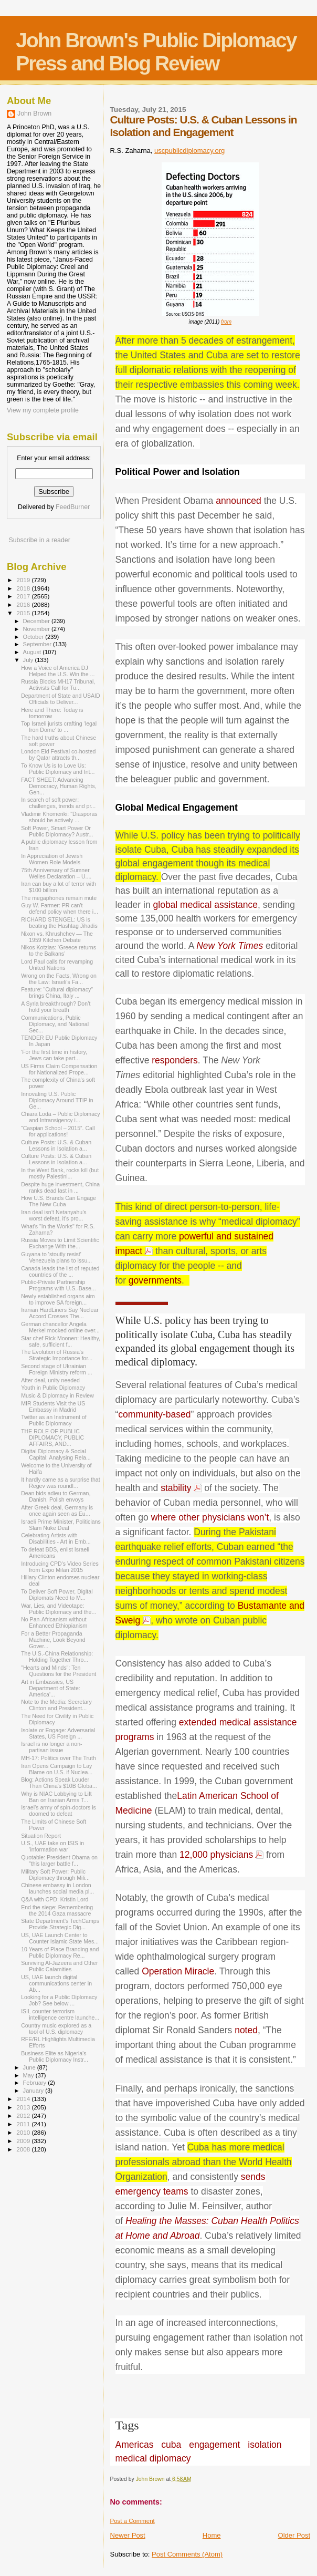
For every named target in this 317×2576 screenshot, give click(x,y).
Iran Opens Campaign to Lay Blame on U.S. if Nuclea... (56, 1769)
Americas (134, 2444)
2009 (23, 2140)
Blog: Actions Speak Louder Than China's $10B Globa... (59, 1782)
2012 (23, 2115)
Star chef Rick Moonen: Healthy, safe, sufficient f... (60, 1341)
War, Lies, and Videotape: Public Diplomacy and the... (58, 1608)
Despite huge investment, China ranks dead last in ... (60, 1187)
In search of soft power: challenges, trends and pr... (58, 802)
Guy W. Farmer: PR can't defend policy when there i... (59, 908)
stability (176, 1488)
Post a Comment (132, 2521)
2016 (23, 604)
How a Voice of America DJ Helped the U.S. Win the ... (57, 671)
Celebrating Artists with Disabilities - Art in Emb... (56, 1538)
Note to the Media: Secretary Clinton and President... (56, 1705)
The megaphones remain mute (59, 898)
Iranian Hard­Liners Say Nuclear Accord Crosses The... (60, 1313)
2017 (23, 596)
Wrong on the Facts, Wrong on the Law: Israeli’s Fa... (59, 979)
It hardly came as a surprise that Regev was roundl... (60, 1482)
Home (212, 2535)
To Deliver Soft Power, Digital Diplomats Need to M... (56, 1594)
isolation (264, 2444)
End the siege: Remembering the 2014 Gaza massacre (57, 1910)
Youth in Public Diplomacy (53, 1387)
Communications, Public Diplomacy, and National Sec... (55, 1024)
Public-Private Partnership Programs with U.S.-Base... (58, 1285)
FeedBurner (73, 507)
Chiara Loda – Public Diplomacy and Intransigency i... (60, 1117)
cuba (171, 2444)
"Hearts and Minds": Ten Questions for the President (58, 1670)
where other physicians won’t (210, 1517)
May (29, 2075)
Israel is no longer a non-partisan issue (51, 1747)
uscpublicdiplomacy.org (189, 150)
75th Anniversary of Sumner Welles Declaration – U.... (56, 873)
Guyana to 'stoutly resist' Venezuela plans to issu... (56, 1257)
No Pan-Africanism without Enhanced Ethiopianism (54, 1622)
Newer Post (127, 2535)
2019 (23, 579)
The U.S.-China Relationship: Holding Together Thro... (57, 1656)
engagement (214, 2444)
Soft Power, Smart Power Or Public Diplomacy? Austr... (57, 831)
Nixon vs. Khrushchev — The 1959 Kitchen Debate (57, 936)
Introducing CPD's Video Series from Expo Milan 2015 (60, 1566)
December (37, 621)
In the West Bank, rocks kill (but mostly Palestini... (60, 1173)
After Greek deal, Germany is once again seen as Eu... (57, 1510)
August (33, 652)
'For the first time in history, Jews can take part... (54, 1055)
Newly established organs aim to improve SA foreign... (58, 1299)
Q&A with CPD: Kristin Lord (54, 1899)
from (226, 322)
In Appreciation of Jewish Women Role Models (51, 859)
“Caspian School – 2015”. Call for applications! (58, 1131)
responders (175, 1060)
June (30, 2067)
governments (155, 1280)
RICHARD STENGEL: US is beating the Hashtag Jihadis (59, 922)
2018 (23, 588)
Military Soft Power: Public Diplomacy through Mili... (55, 1874)
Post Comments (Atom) (187, 2554)
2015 (23, 612)
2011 (23, 2123)
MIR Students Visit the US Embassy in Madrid (53, 1406)
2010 (23, 2132)
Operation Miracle (178, 1971)
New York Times (229, 945)
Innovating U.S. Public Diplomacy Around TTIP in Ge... (57, 1100)
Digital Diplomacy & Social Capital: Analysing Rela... (56, 1454)
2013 (23, 2107)
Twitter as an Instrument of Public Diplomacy (54, 1420)
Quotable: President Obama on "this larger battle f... (59, 1860)
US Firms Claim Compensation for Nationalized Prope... (59, 1069)
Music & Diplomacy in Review (57, 1395)
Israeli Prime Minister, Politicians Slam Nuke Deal (61, 1524)
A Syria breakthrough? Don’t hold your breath (55, 1006)
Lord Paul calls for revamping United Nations (57, 964)
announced (238, 500)
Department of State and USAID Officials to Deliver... (60, 698)
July (29, 660)
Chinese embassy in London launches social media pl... (57, 1888)
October (34, 637)
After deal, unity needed (50, 1380)
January (34, 2090)
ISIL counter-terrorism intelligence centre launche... (60, 2014)
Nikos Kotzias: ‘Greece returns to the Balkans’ (58, 950)
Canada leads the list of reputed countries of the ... (60, 1271)
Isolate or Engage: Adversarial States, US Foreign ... (58, 1733)
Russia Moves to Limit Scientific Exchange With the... (60, 1243)
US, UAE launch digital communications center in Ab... (56, 1983)
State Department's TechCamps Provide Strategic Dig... (60, 1924)
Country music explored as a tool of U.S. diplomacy (56, 2028)
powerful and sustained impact (194, 1243)
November (37, 629)
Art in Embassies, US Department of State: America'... (50, 1688)
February (35, 2083)
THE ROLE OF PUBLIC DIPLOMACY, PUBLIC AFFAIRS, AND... (52, 1437)
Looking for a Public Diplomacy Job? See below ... (59, 2000)
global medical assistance (205, 904)
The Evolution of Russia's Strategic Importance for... (56, 1355)
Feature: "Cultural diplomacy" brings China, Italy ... (57, 992)
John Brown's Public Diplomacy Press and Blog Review (156, 52)
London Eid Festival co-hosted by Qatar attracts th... (58, 754)
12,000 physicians (216, 1854)
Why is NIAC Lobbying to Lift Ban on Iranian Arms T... (56, 1797)
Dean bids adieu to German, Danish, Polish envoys (55, 1496)
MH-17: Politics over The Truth (58, 1758)
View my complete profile (43, 410)
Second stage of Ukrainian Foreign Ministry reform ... (56, 1369)
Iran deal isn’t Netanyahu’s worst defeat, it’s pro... (53, 1215)
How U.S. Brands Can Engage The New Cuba (58, 1201)
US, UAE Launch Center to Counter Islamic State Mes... (60, 1938)
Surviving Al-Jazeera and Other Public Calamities (59, 1966)
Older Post (294, 2535)
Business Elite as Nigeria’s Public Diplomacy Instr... (54, 2056)
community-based (154, 1414)
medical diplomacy (153, 2458)
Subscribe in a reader (39, 540)
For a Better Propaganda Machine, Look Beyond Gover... (53, 1639)
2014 (23, 2098)
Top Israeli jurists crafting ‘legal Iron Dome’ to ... (59, 726)
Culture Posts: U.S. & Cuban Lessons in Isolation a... (56, 1145)
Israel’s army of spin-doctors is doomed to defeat (58, 1810)
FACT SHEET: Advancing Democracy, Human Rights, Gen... (59, 786)
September (38, 644)
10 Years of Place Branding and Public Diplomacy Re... (60, 1952)
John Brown (34, 113)
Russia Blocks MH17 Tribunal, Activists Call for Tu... (58, 684)
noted (246, 2030)
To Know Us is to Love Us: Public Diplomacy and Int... (57, 768)
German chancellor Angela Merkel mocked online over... (60, 1327)
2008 (23, 2149)
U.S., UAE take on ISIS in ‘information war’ (52, 1846)
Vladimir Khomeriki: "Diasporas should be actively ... (59, 817)
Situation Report (41, 1836)
